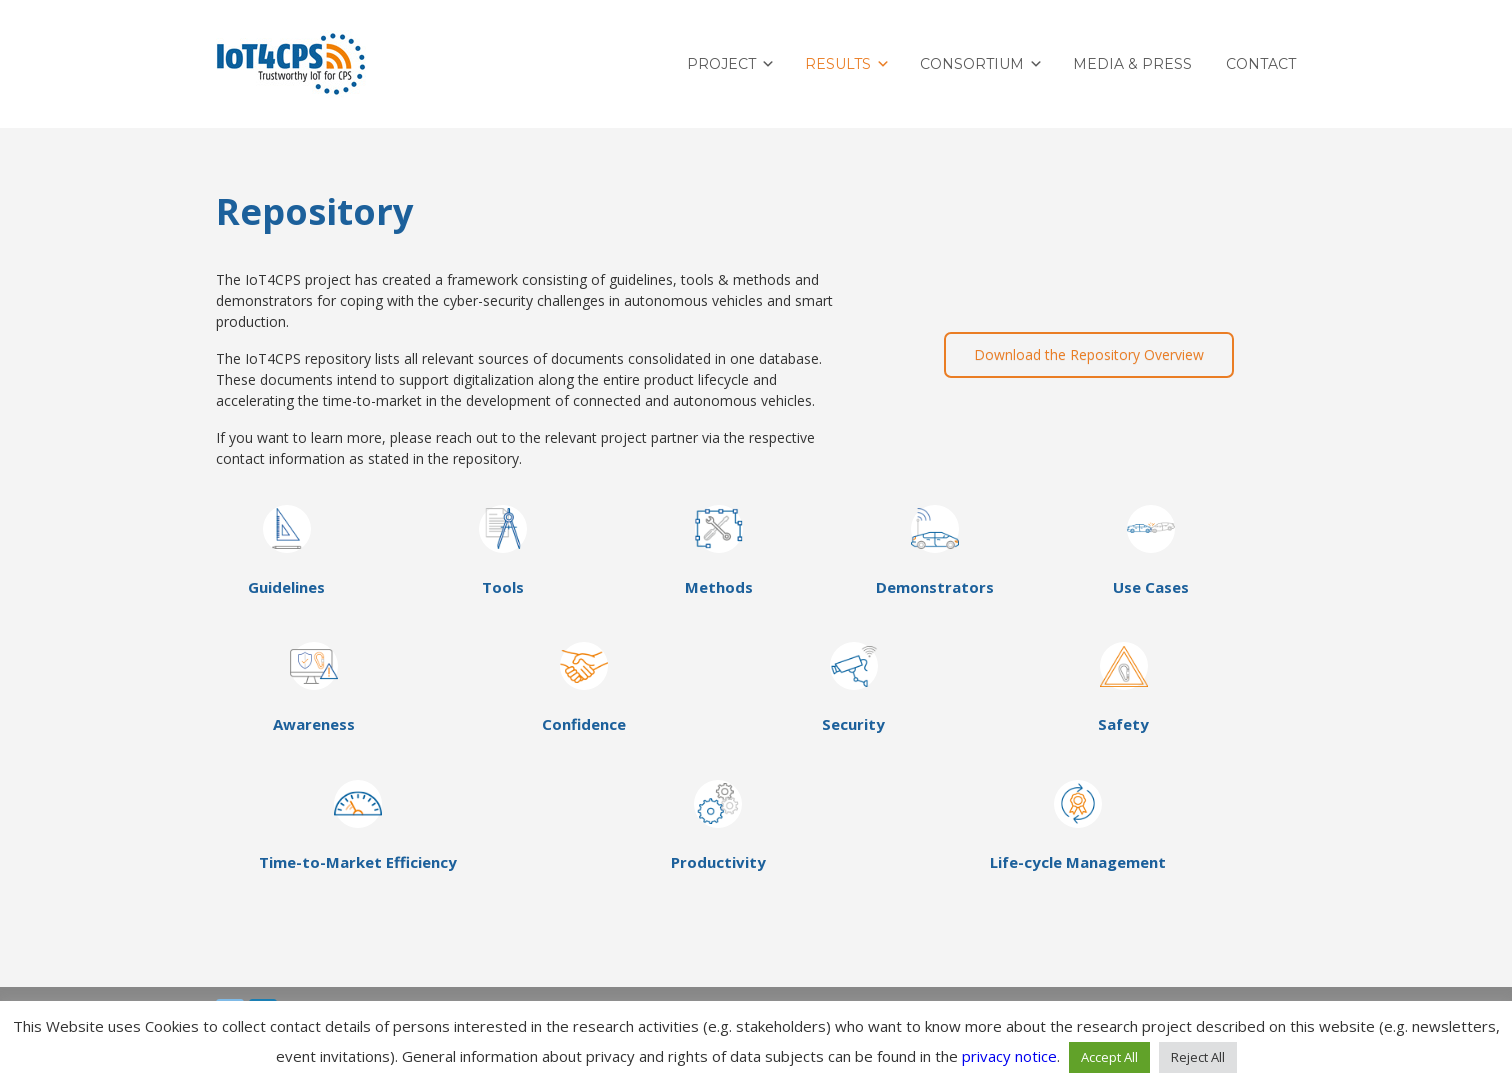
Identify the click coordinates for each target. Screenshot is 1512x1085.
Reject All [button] (1198, 1057)
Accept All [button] (1109, 1057)
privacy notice (1009, 1056)
